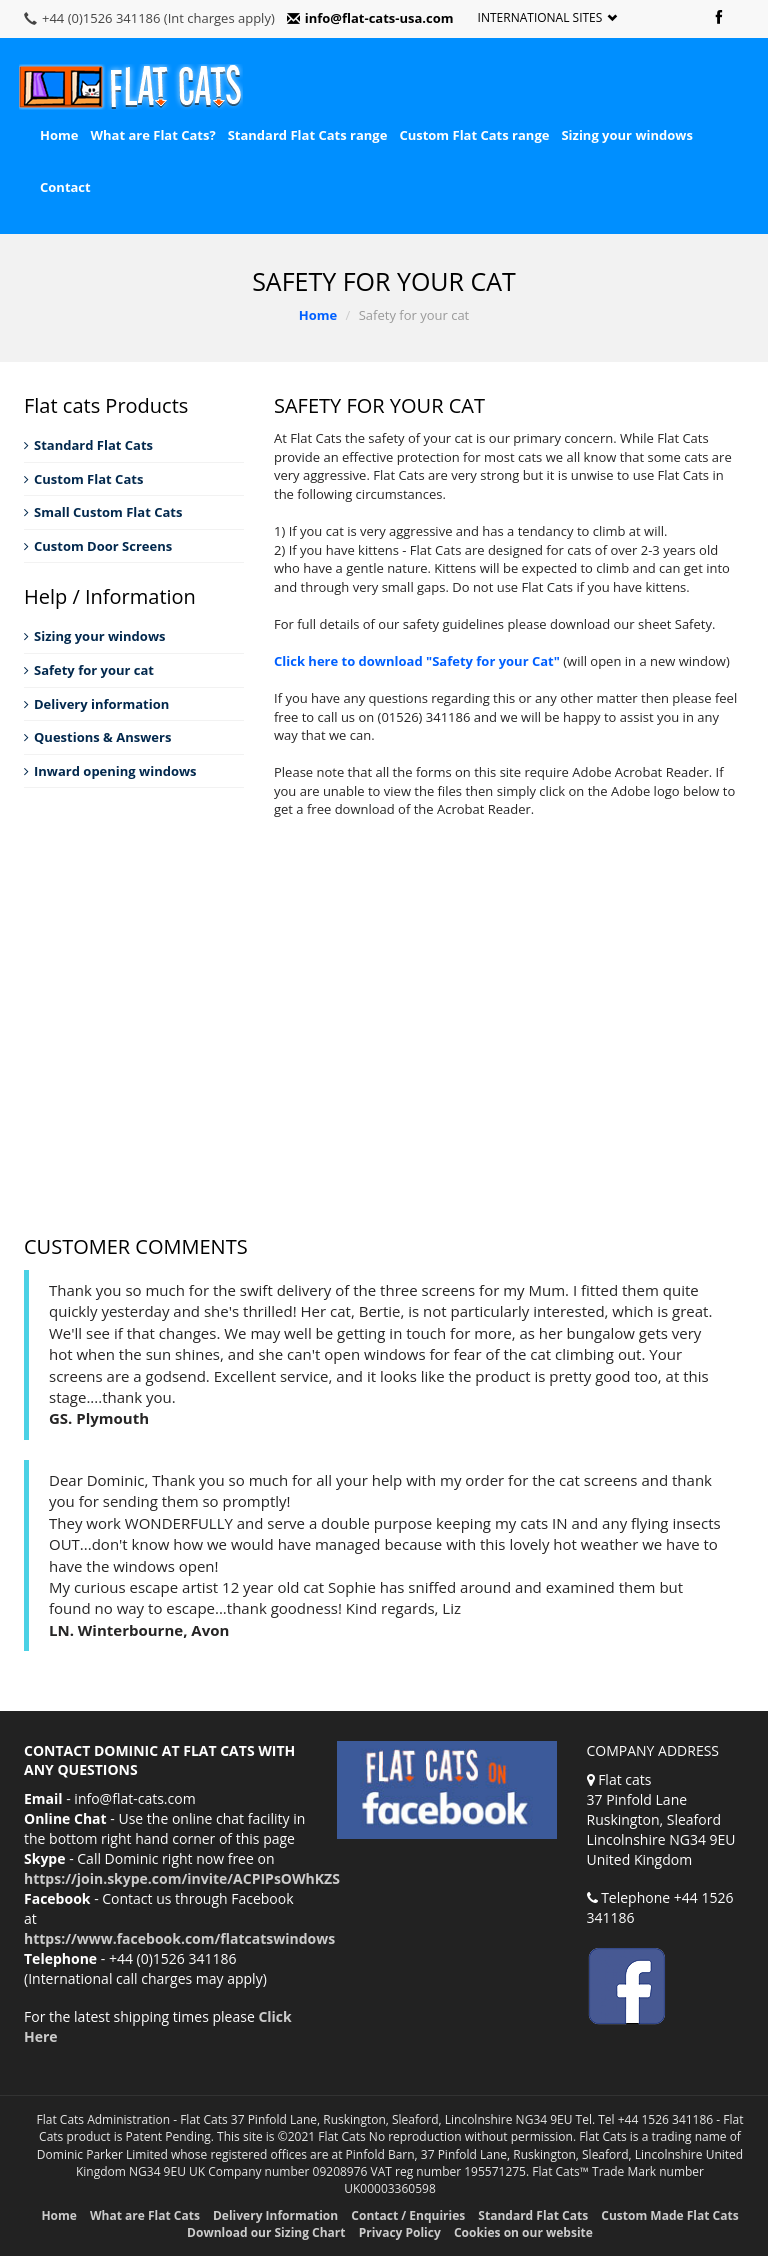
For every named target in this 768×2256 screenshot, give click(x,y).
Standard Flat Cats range (308, 135)
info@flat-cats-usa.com (370, 18)
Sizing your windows (626, 135)
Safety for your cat (89, 670)
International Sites (548, 18)
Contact (65, 187)
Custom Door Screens (98, 546)
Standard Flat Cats (88, 445)
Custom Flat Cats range (474, 135)
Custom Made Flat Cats (669, 2215)
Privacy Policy (400, 2232)
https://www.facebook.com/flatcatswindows (179, 1938)
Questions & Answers (97, 737)
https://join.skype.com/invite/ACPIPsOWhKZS (182, 1878)
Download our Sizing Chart (266, 2232)
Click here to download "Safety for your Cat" (417, 661)
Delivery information (96, 704)
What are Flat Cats (145, 2215)
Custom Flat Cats (83, 479)
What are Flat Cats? (152, 135)
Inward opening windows (110, 771)
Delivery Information (275, 2215)
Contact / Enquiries (408, 2215)
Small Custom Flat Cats (103, 512)
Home (59, 135)
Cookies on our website (523, 2232)
